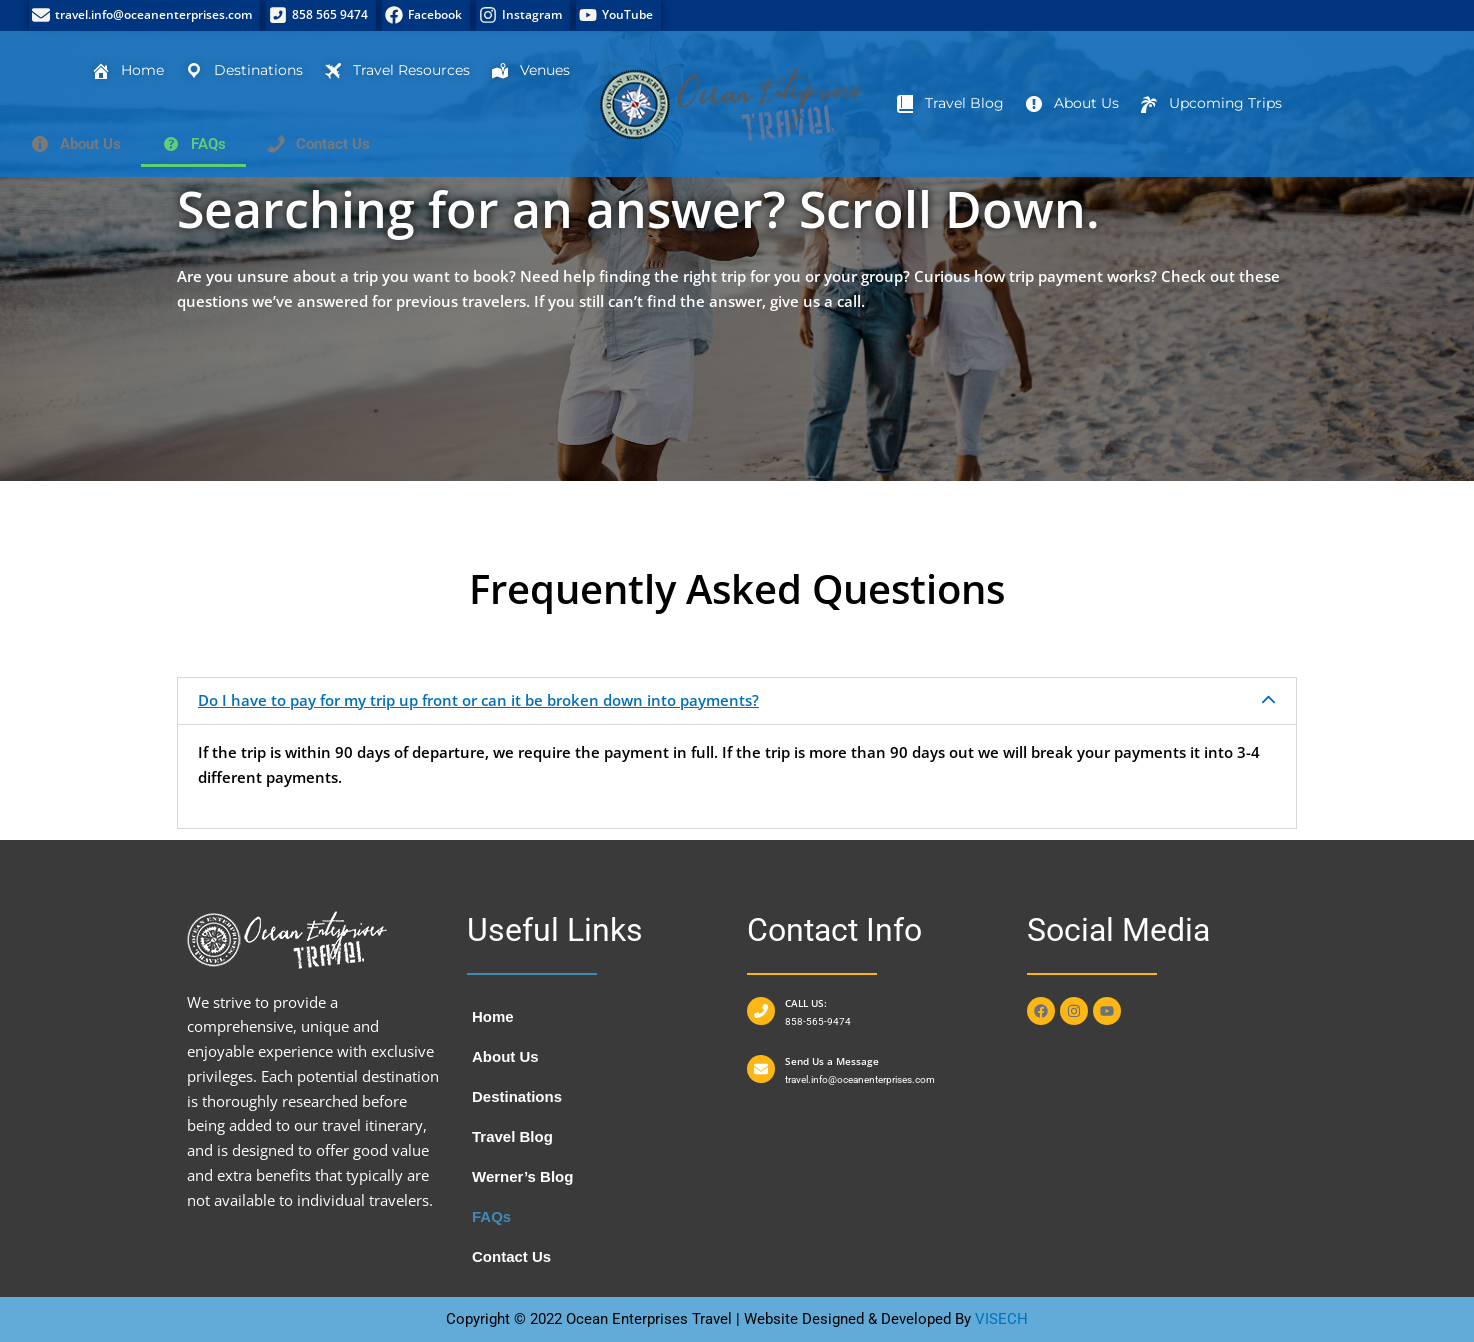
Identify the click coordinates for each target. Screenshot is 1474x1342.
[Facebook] (426, 15)
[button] (737, 701)
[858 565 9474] (321, 15)
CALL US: (806, 1003)
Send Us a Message (832, 1061)
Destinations (517, 1096)
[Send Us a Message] (761, 1069)
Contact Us (511, 1256)
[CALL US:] (761, 1011)
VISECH (1001, 1319)
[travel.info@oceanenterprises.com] (144, 15)
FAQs (491, 1216)
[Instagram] (523, 15)
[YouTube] (618, 15)
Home (493, 1016)
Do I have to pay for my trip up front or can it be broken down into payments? (478, 700)
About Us (505, 1056)
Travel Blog (512, 1136)
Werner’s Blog (522, 1176)
